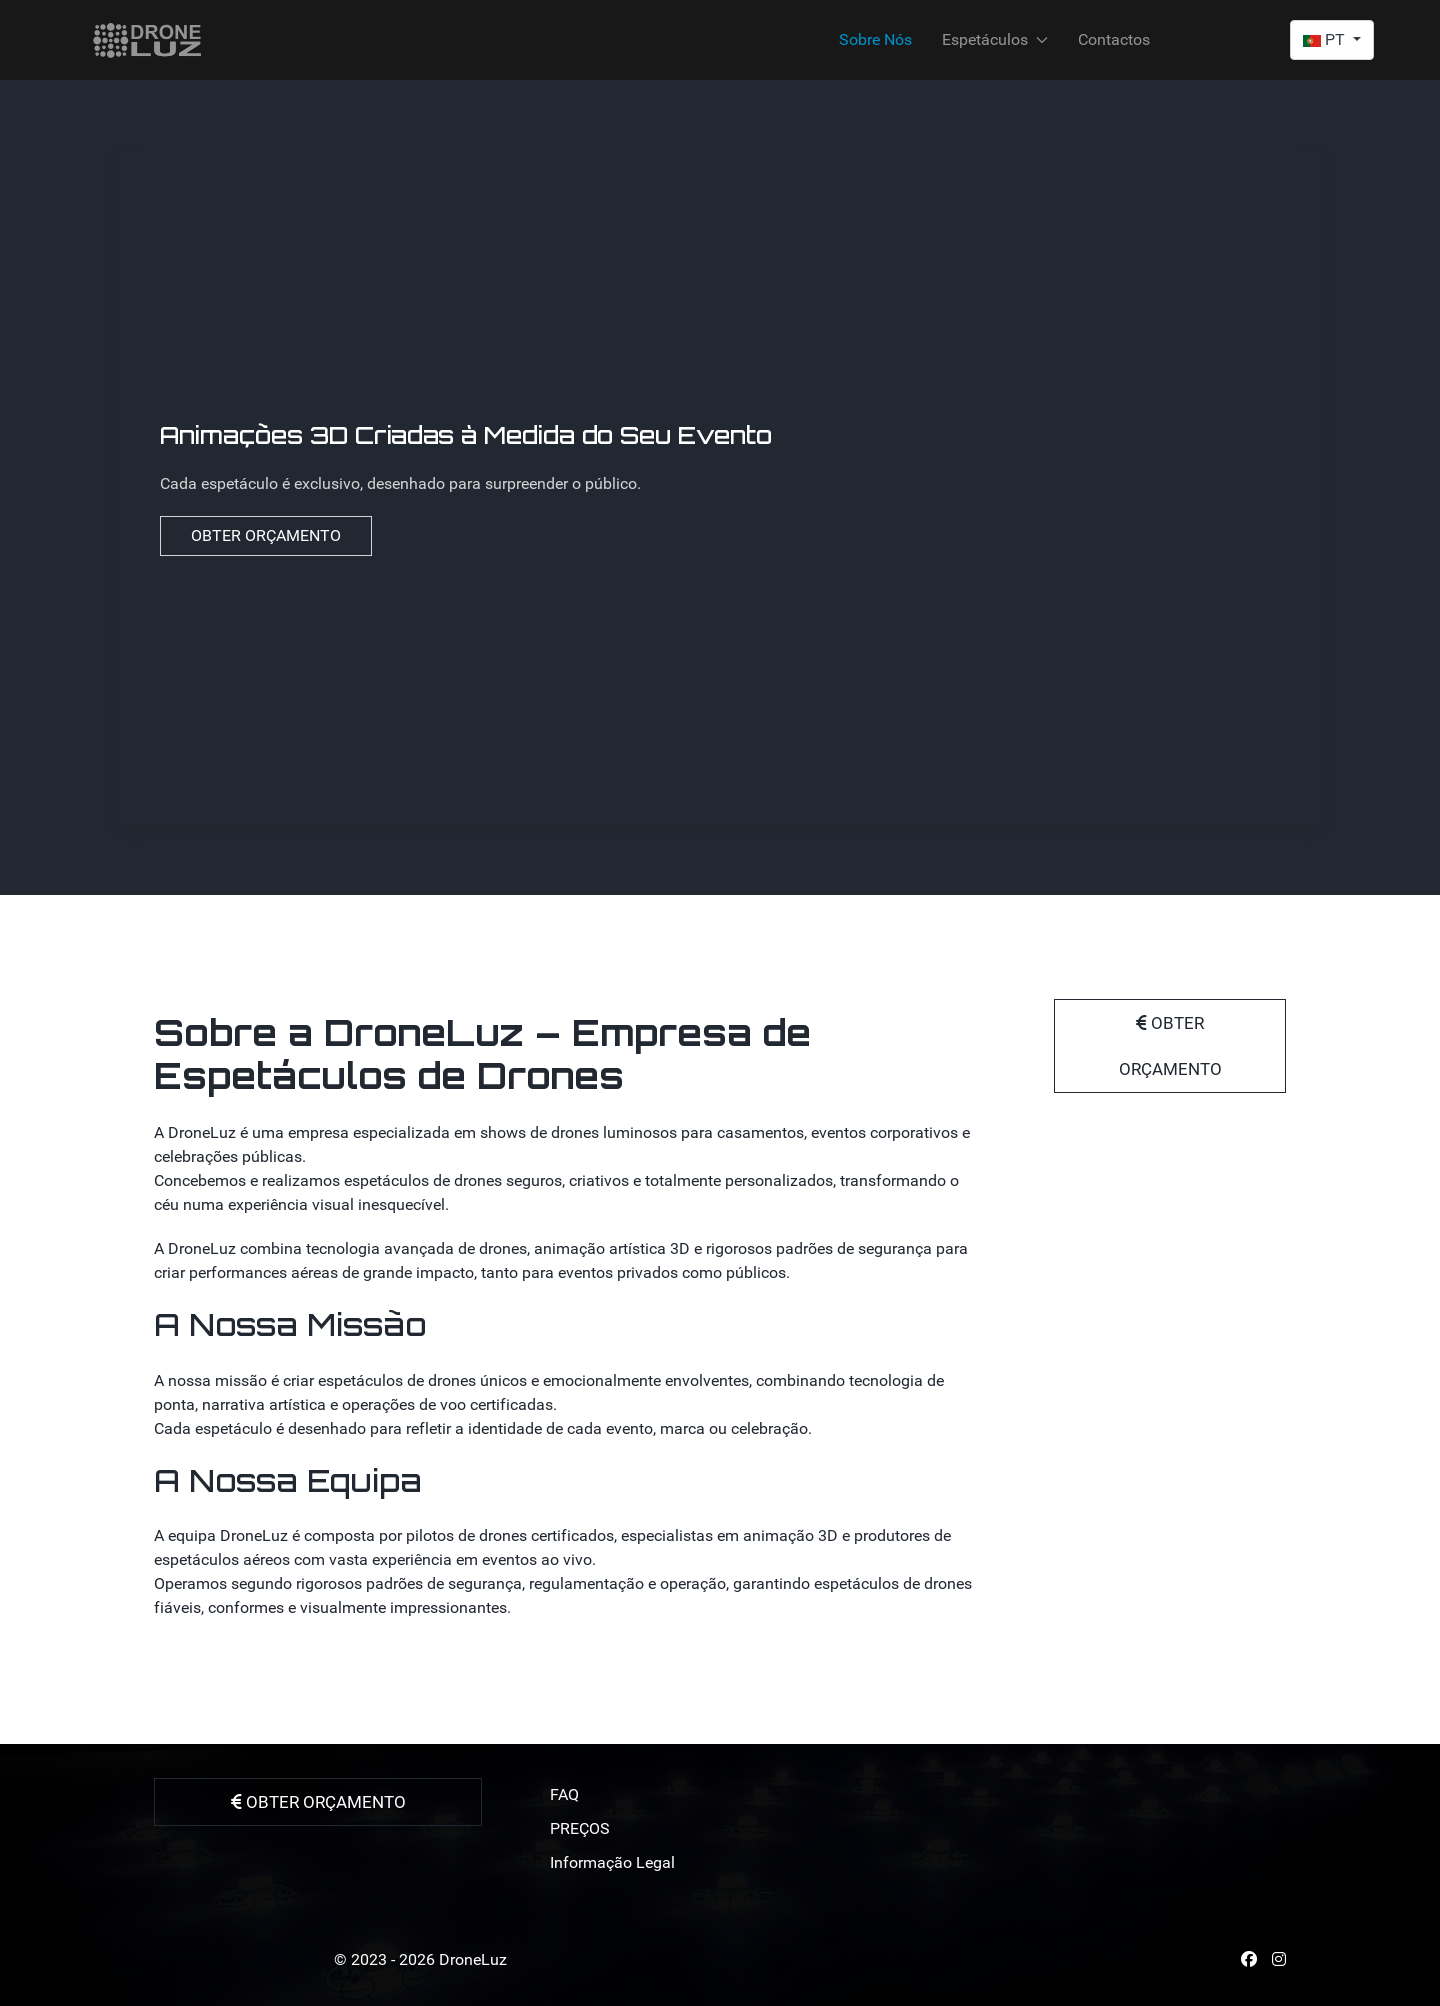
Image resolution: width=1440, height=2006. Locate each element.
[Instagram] (1279, 1959)
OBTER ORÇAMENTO (266, 535)
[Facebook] (1249, 1959)
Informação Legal (612, 1862)
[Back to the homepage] (147, 40)
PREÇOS (580, 1828)
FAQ (564, 1794)
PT (1326, 39)
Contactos (1114, 39)
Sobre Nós (875, 39)
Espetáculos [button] (995, 39)
